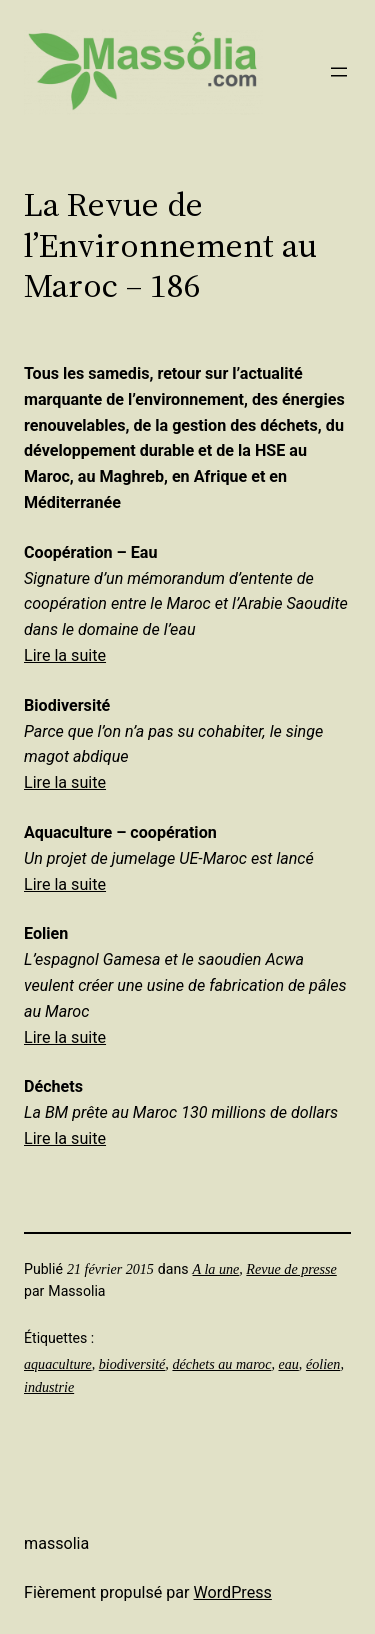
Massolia (56, 1543)
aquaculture (58, 1364)
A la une (216, 1269)
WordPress (233, 1592)
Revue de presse (291, 1269)
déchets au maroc (221, 1364)
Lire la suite (65, 655)
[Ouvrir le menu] (339, 72)
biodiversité (132, 1364)
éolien (323, 1364)
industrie (49, 1387)
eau (288, 1364)
